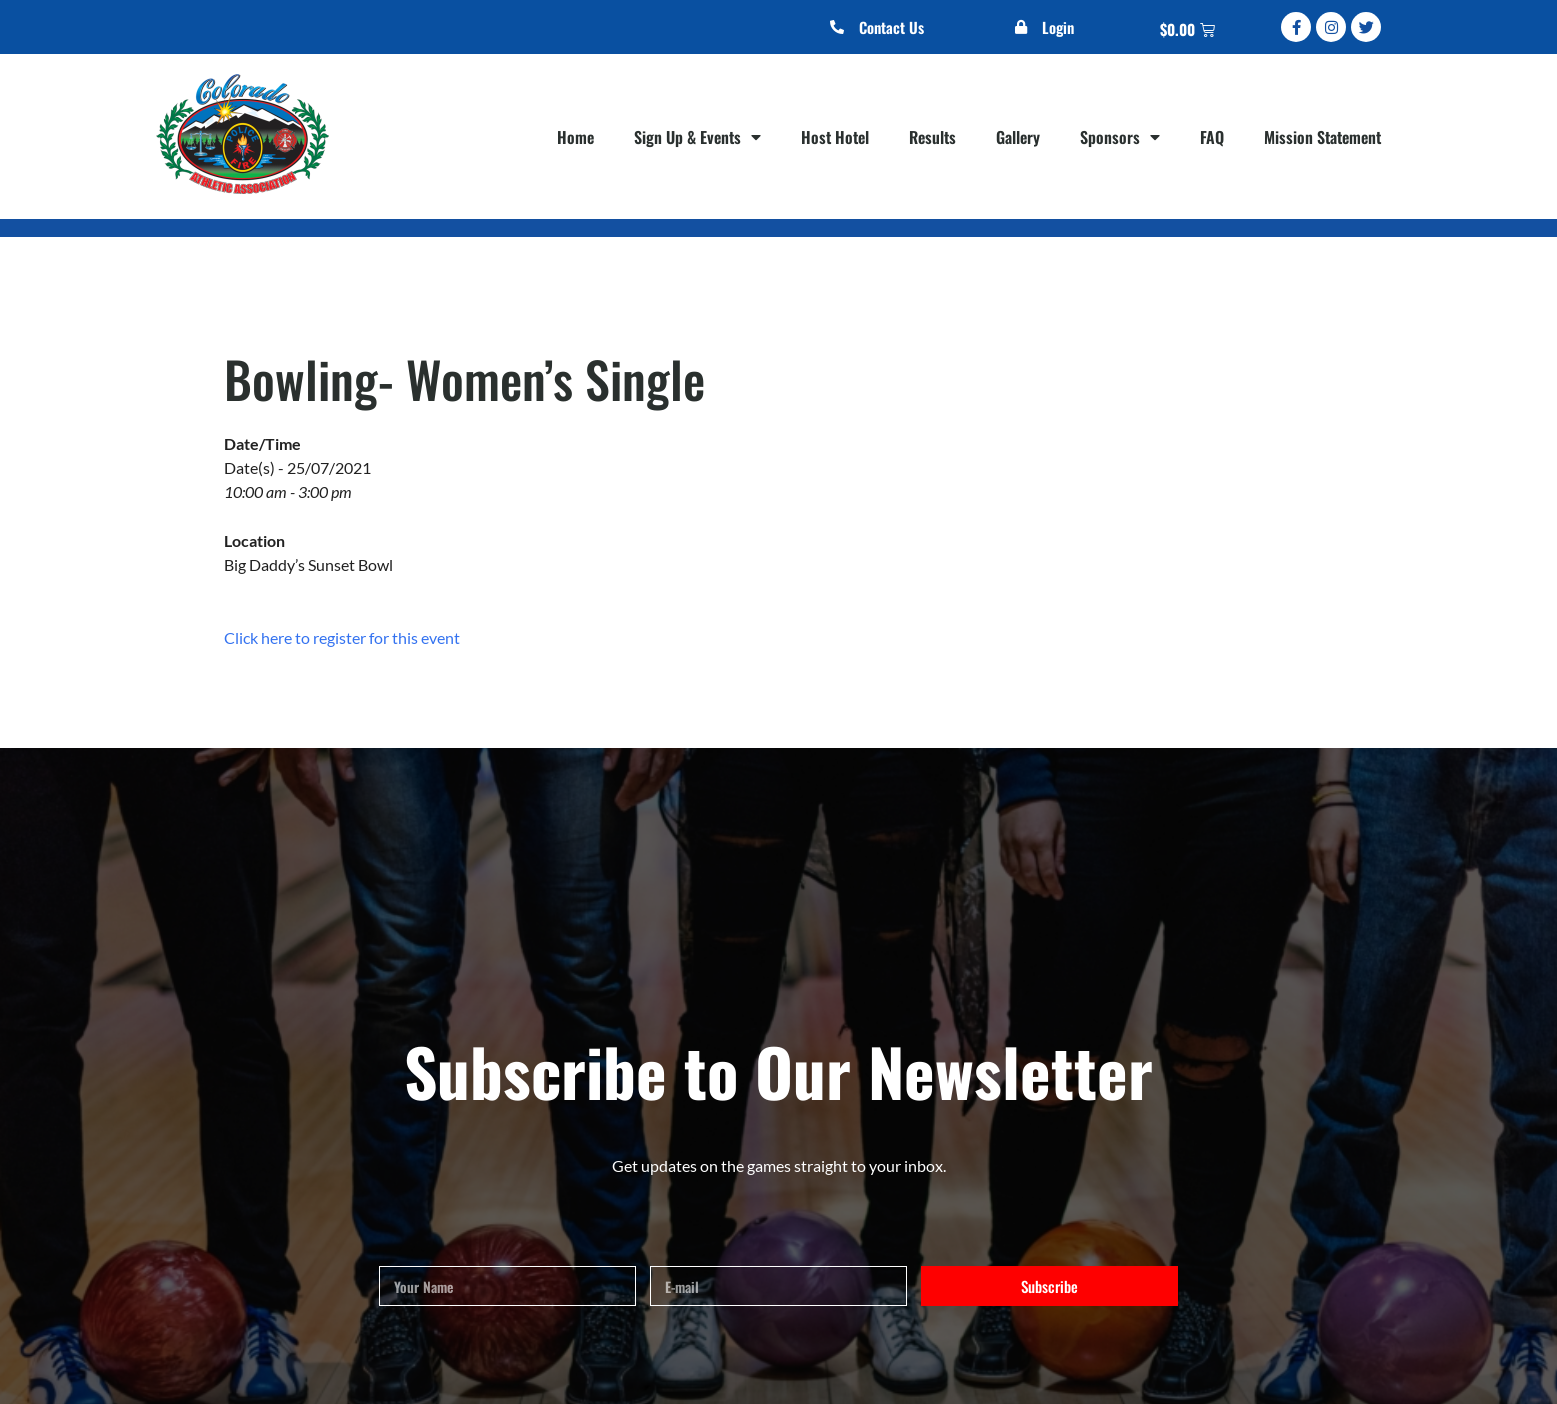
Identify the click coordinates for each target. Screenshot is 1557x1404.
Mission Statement (1322, 137)
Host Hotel (835, 137)
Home (575, 137)
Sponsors (1120, 137)
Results (932, 137)
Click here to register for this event (342, 637)
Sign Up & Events (697, 137)
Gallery (1018, 137)
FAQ (1212, 137)
